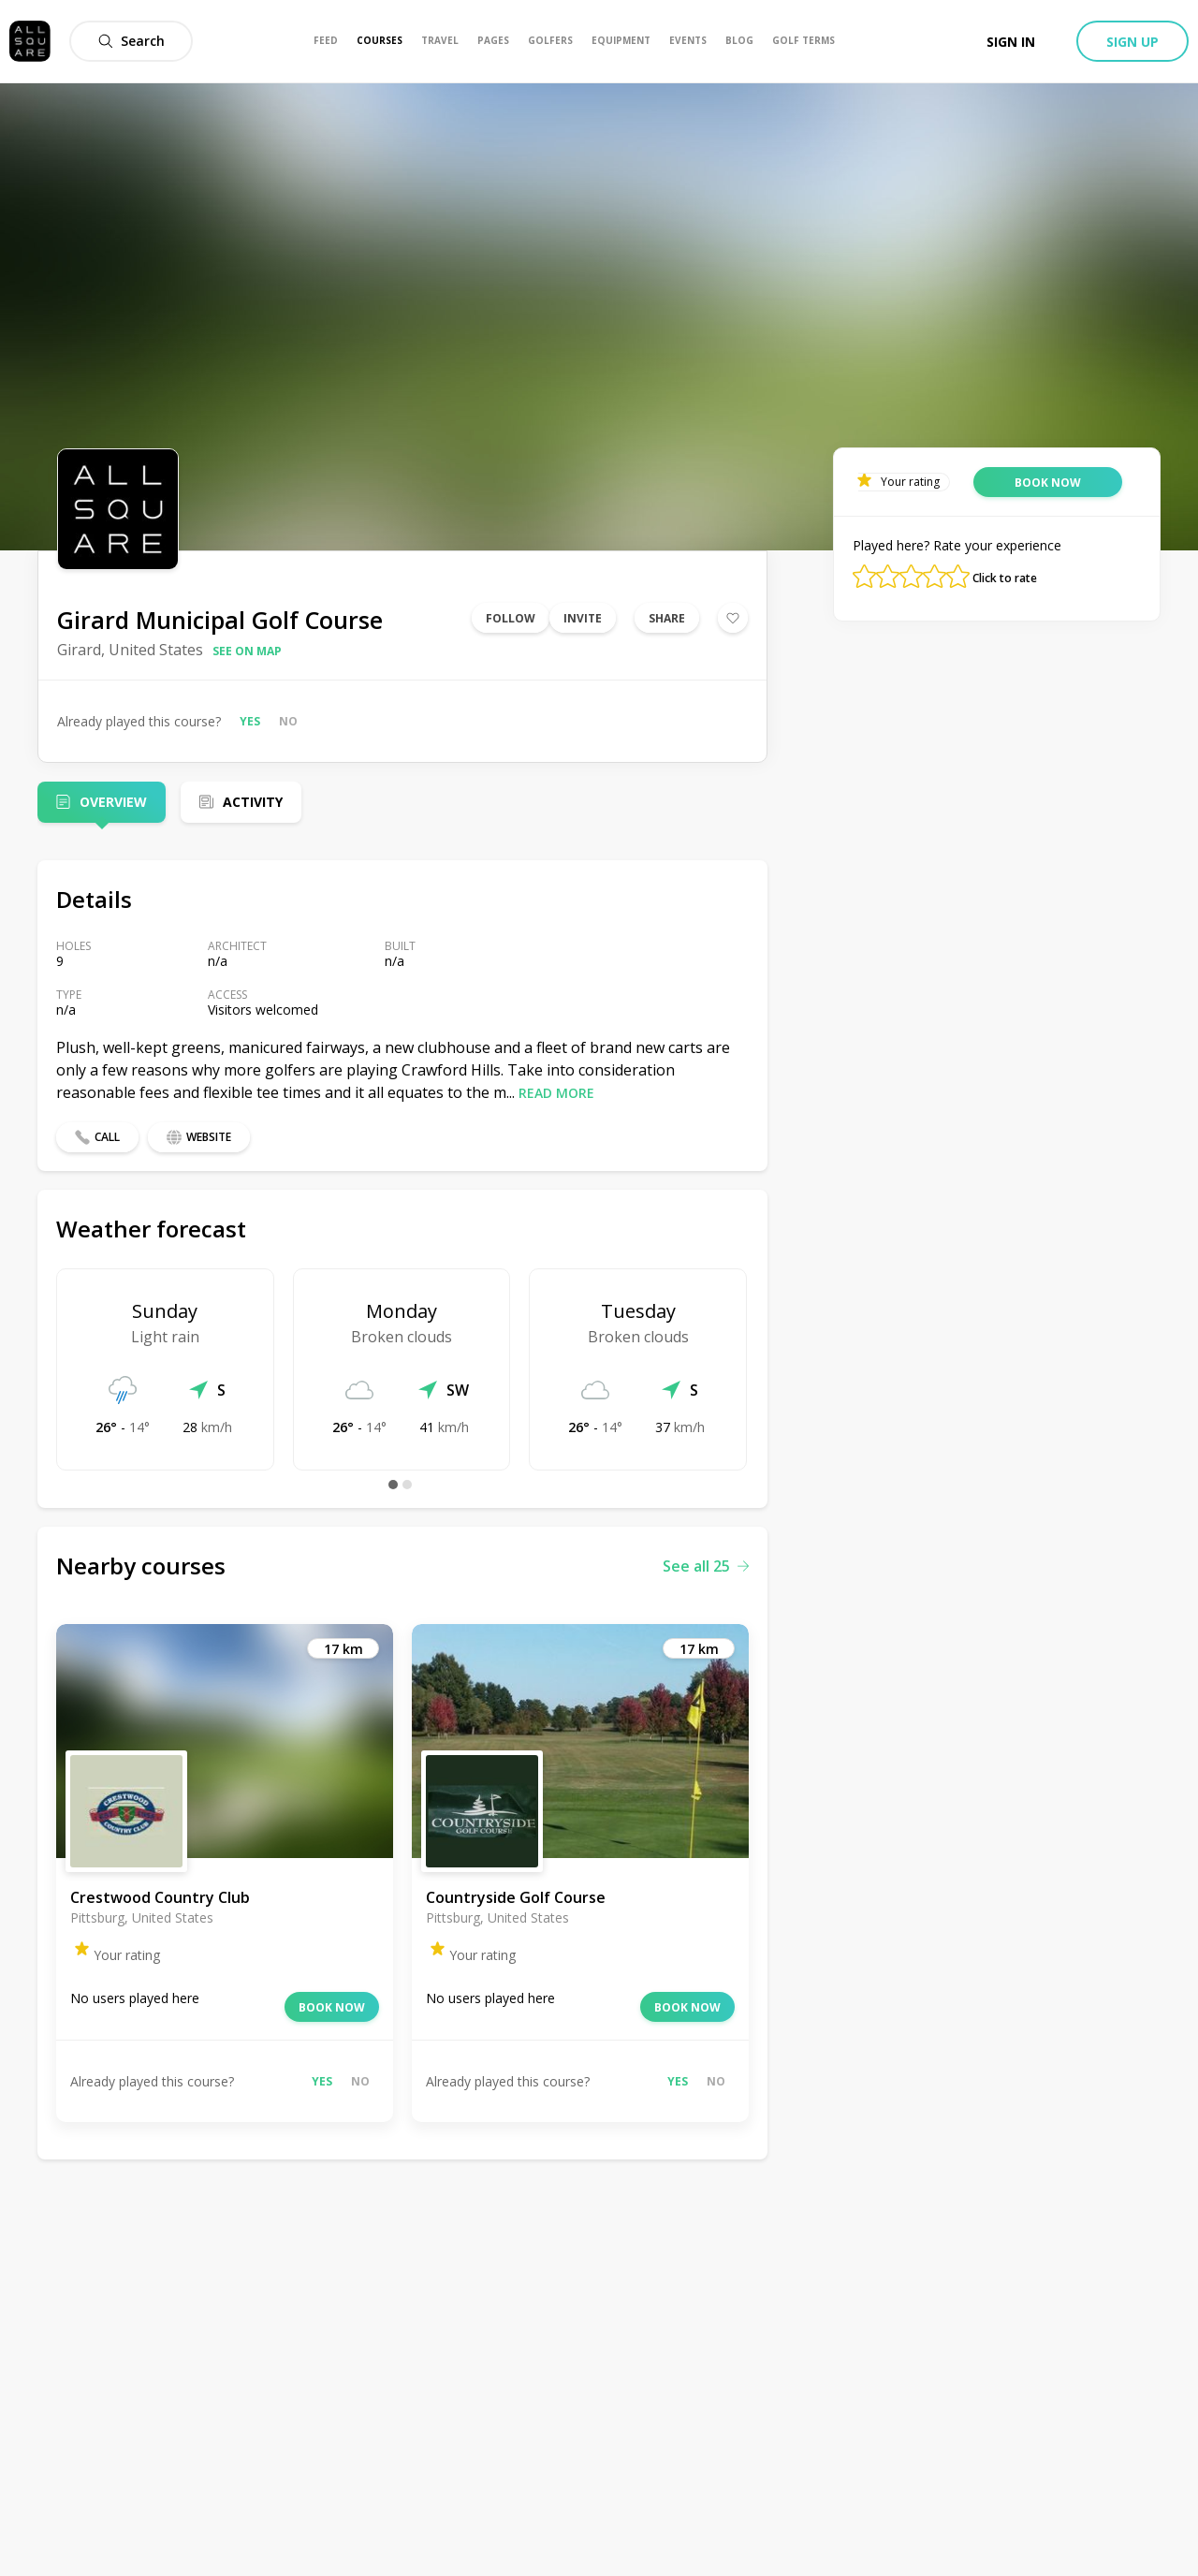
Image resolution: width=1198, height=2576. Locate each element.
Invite (582, 618)
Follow (510, 618)
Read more (556, 1093)
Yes (250, 721)
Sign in (1010, 42)
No (288, 721)
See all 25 (706, 1566)
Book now (332, 2007)
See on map (247, 651)
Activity (253, 802)
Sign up (1132, 42)
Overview (113, 802)
